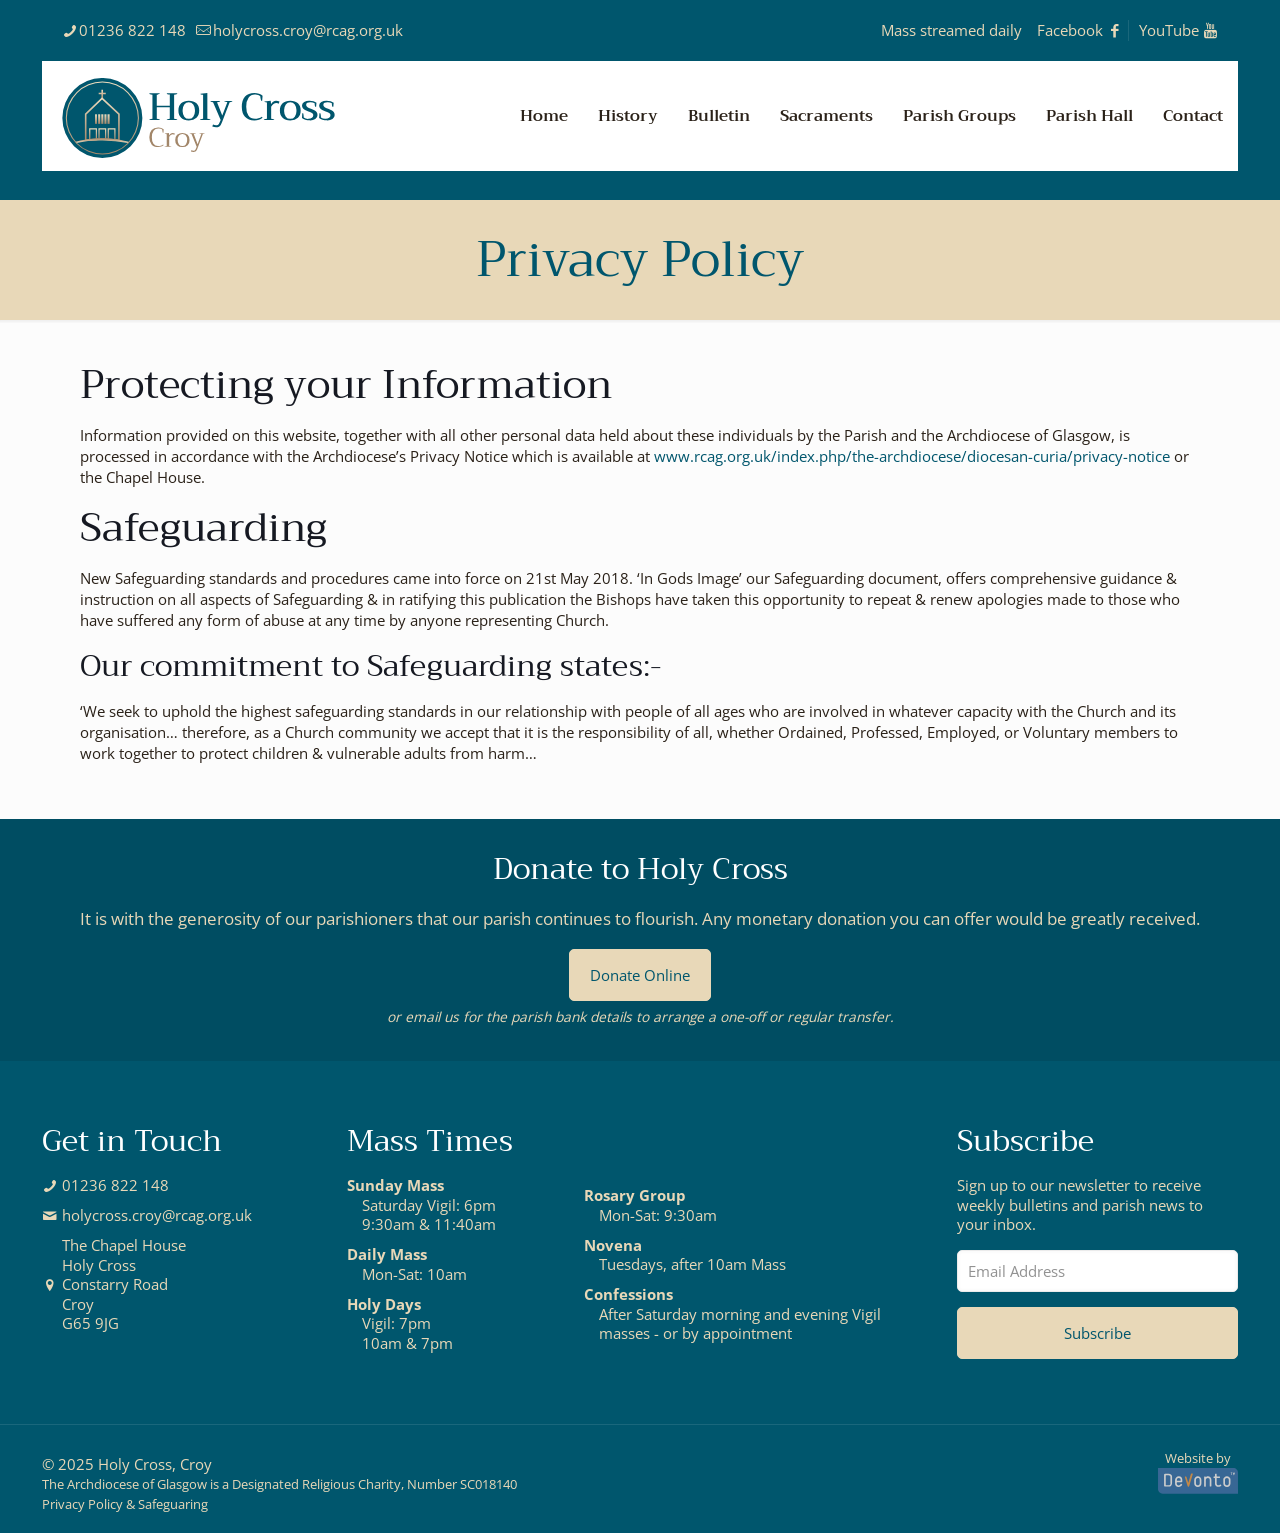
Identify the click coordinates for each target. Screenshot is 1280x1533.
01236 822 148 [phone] (132, 30)
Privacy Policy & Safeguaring (125, 1504)
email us (432, 1016)
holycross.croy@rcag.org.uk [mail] (308, 30)
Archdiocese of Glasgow (137, 1484)
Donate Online (640, 975)
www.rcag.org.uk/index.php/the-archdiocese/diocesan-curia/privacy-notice (912, 456)
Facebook (1079, 30)
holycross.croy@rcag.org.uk (157, 1215)
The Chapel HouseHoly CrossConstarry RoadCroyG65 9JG (124, 1284)
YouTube (1178, 30)
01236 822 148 (115, 1185)
